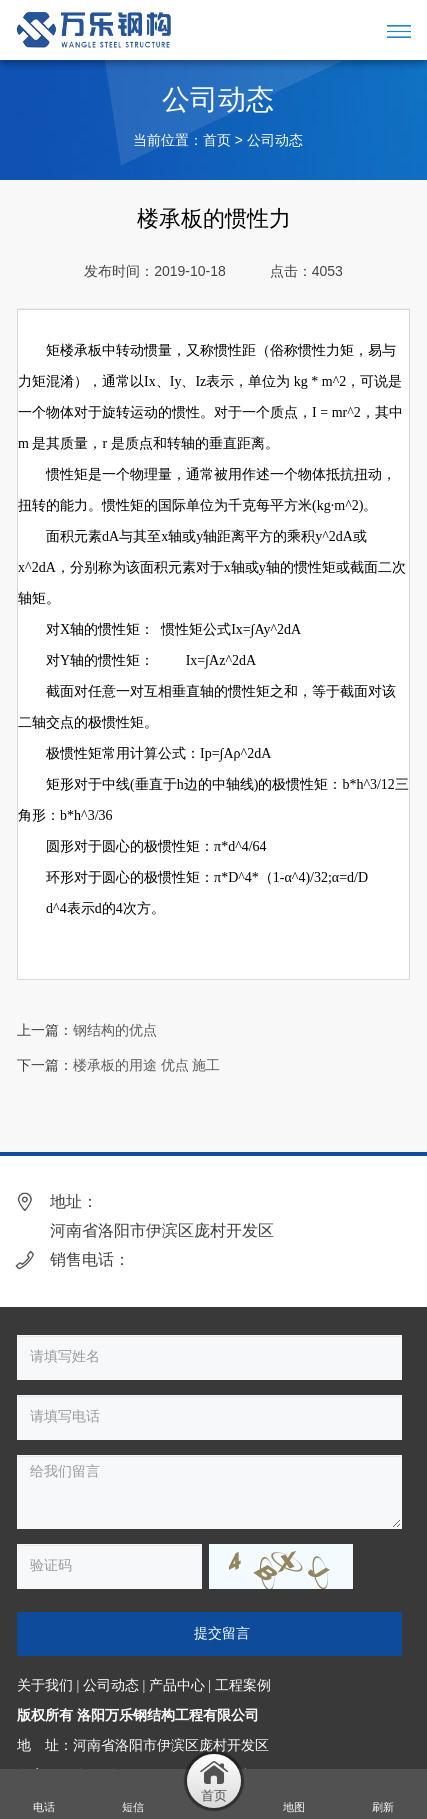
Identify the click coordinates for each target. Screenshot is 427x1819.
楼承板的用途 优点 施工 (146, 1065)
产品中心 (177, 1685)
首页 (217, 140)
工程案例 (243, 1685)
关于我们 (45, 1685)
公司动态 (275, 140)
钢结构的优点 (115, 1030)
